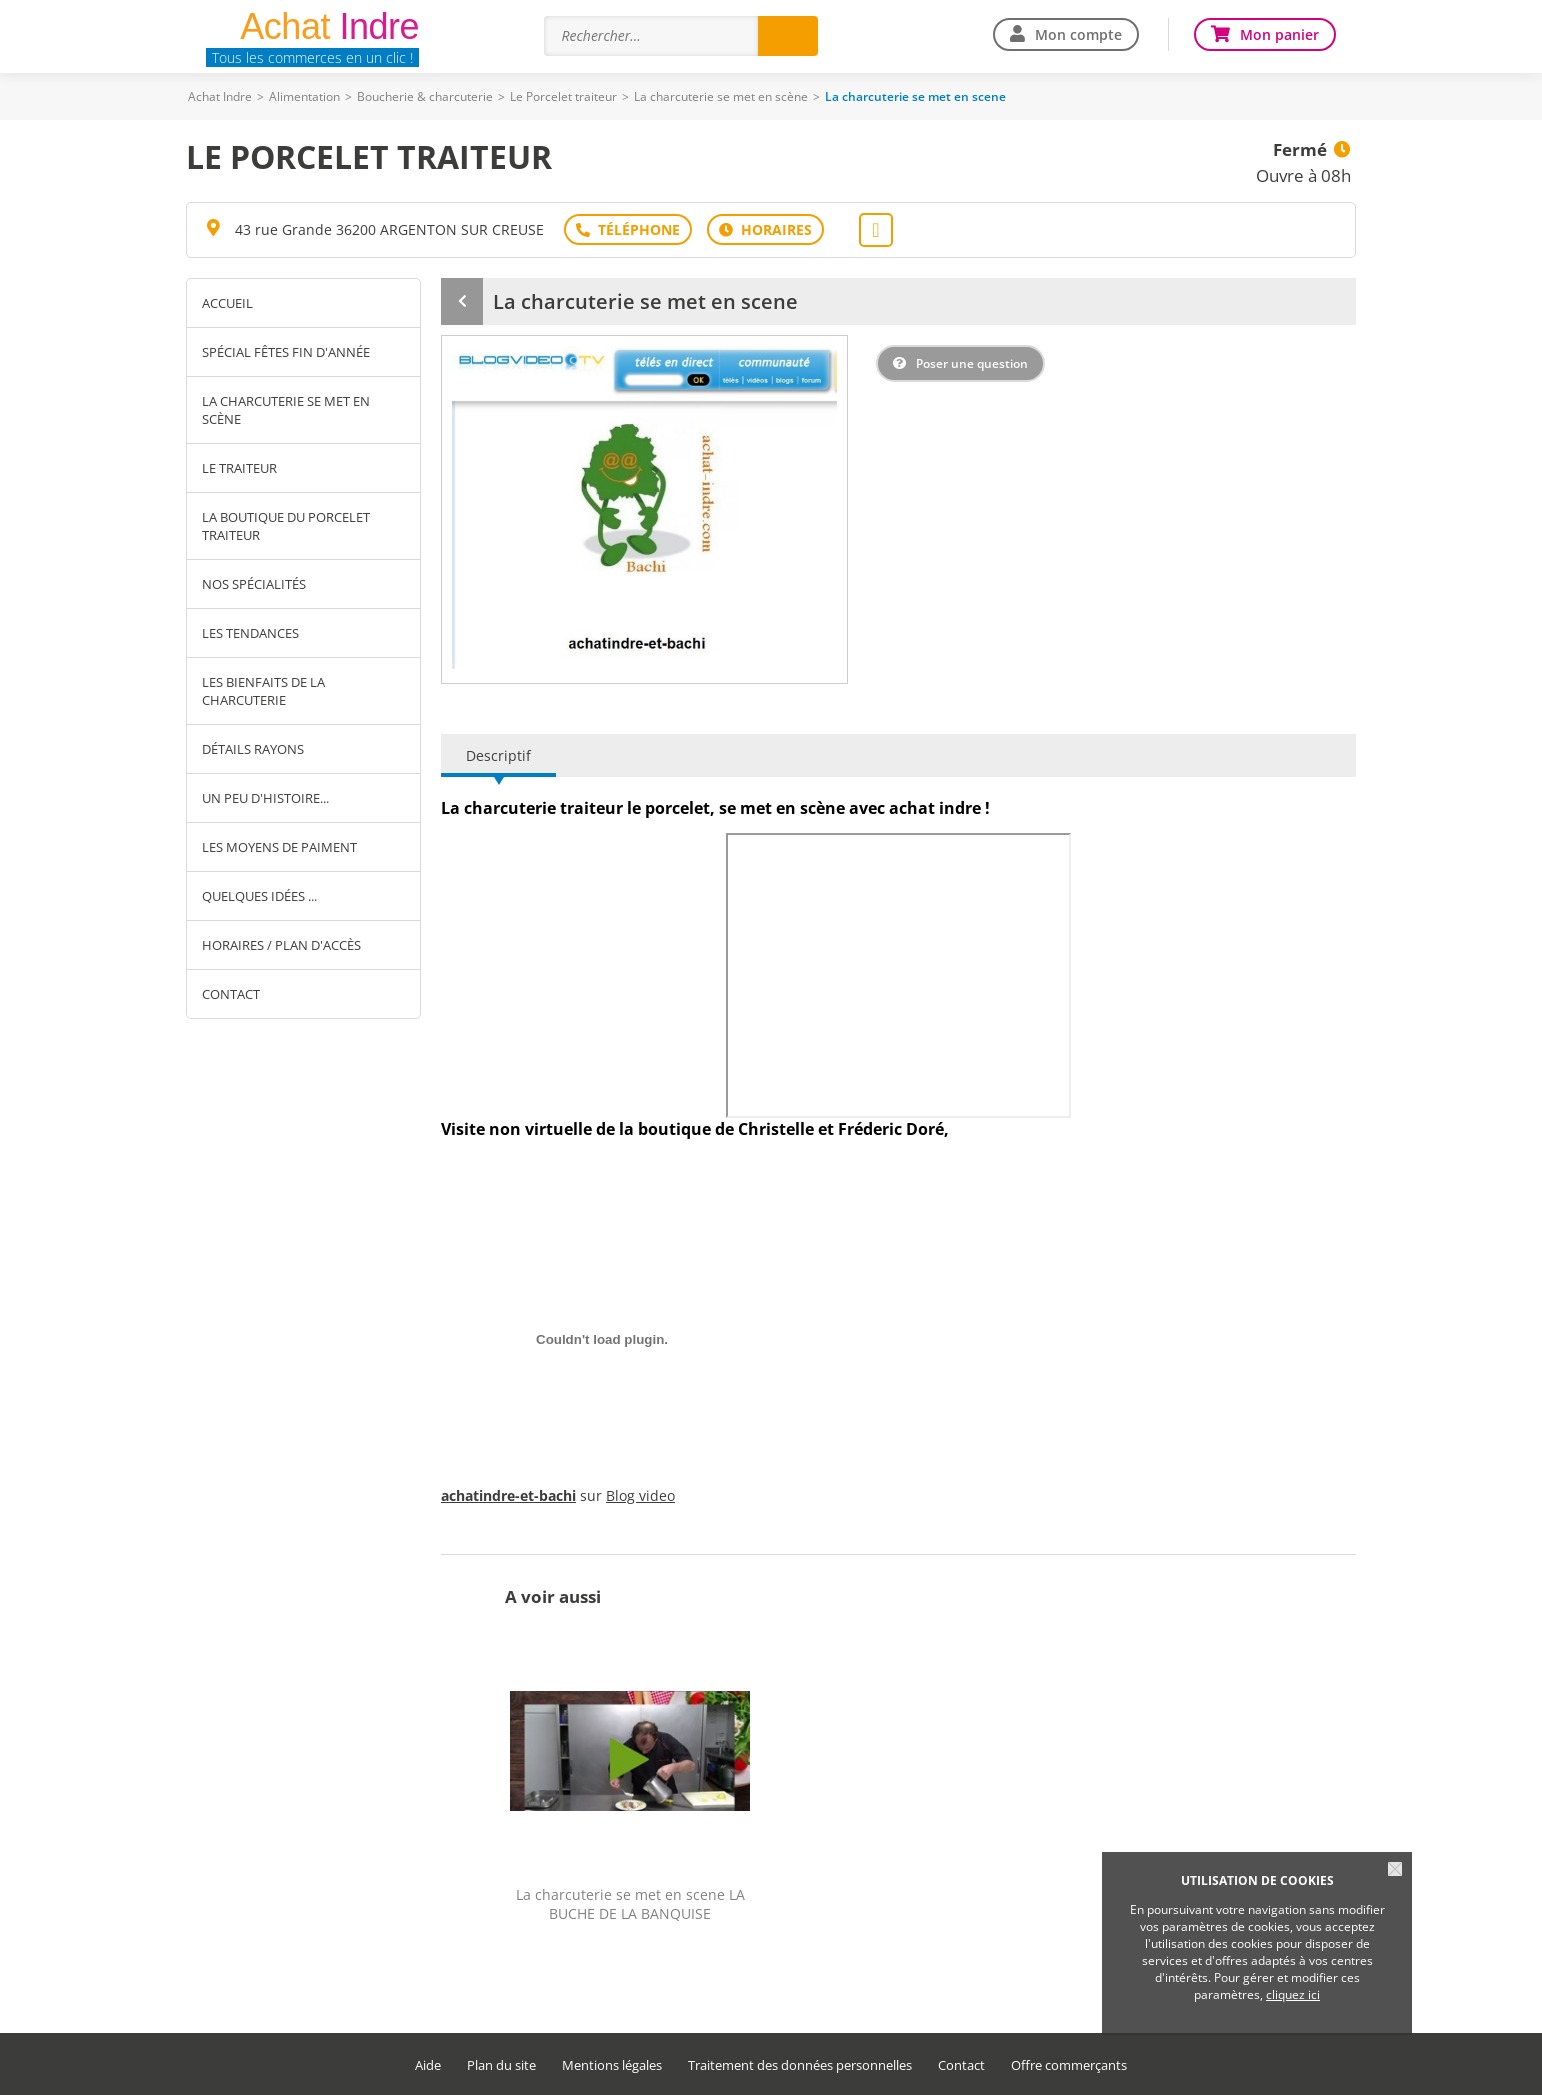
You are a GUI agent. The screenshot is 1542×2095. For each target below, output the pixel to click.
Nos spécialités (254, 584)
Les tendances (250, 633)
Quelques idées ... (259, 896)
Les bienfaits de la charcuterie (263, 691)
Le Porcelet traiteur (563, 96)
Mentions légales (612, 2065)
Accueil (227, 303)
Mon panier (1279, 34)
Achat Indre (220, 96)
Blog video (640, 1495)
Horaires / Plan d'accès (281, 945)
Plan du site (501, 2065)
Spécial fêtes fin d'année (286, 352)
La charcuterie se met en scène (721, 96)
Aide (428, 2065)
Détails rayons (253, 749)
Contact (231, 994)
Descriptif (498, 755)
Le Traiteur (239, 468)
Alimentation (304, 96)
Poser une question (972, 363)
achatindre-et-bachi (508, 1495)
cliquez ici (1293, 1994)
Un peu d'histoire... (265, 798)
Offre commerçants (1069, 2065)
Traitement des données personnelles (800, 2065)
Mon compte (1078, 34)
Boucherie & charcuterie (425, 96)
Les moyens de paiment (279, 847)
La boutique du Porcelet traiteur (286, 526)
